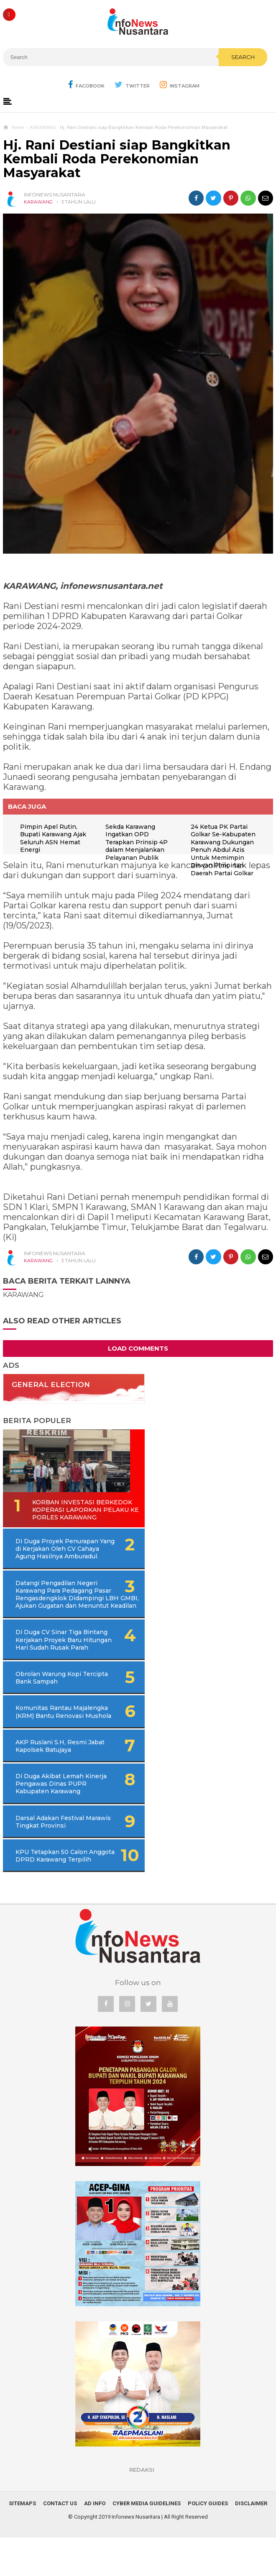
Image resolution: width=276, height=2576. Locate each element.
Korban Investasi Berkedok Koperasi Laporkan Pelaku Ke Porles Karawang (54, 1513)
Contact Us (60, 2542)
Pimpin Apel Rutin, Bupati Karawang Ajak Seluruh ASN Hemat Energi (55, 838)
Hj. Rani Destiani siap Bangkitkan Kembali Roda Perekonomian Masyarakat (116, 159)
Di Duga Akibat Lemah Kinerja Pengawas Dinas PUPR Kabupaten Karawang (57, 1814)
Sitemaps (22, 2542)
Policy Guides (208, 2542)
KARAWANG (38, 202)
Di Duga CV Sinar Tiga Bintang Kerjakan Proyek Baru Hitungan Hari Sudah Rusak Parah (65, 1659)
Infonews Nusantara (136, 2555)
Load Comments (138, 1348)
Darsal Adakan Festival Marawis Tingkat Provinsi (53, 1852)
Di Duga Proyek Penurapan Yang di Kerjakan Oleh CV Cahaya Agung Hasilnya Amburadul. (68, 1556)
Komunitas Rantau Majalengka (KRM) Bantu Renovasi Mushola (52, 1738)
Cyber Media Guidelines (146, 2542)
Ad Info (94, 2542)
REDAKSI (141, 2508)
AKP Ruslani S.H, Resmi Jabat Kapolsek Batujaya (52, 1776)
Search (243, 57)
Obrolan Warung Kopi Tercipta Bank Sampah (49, 1700)
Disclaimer (251, 2542)
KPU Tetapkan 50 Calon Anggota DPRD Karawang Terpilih (54, 1890)
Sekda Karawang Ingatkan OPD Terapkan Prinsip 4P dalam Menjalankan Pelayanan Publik (138, 842)
